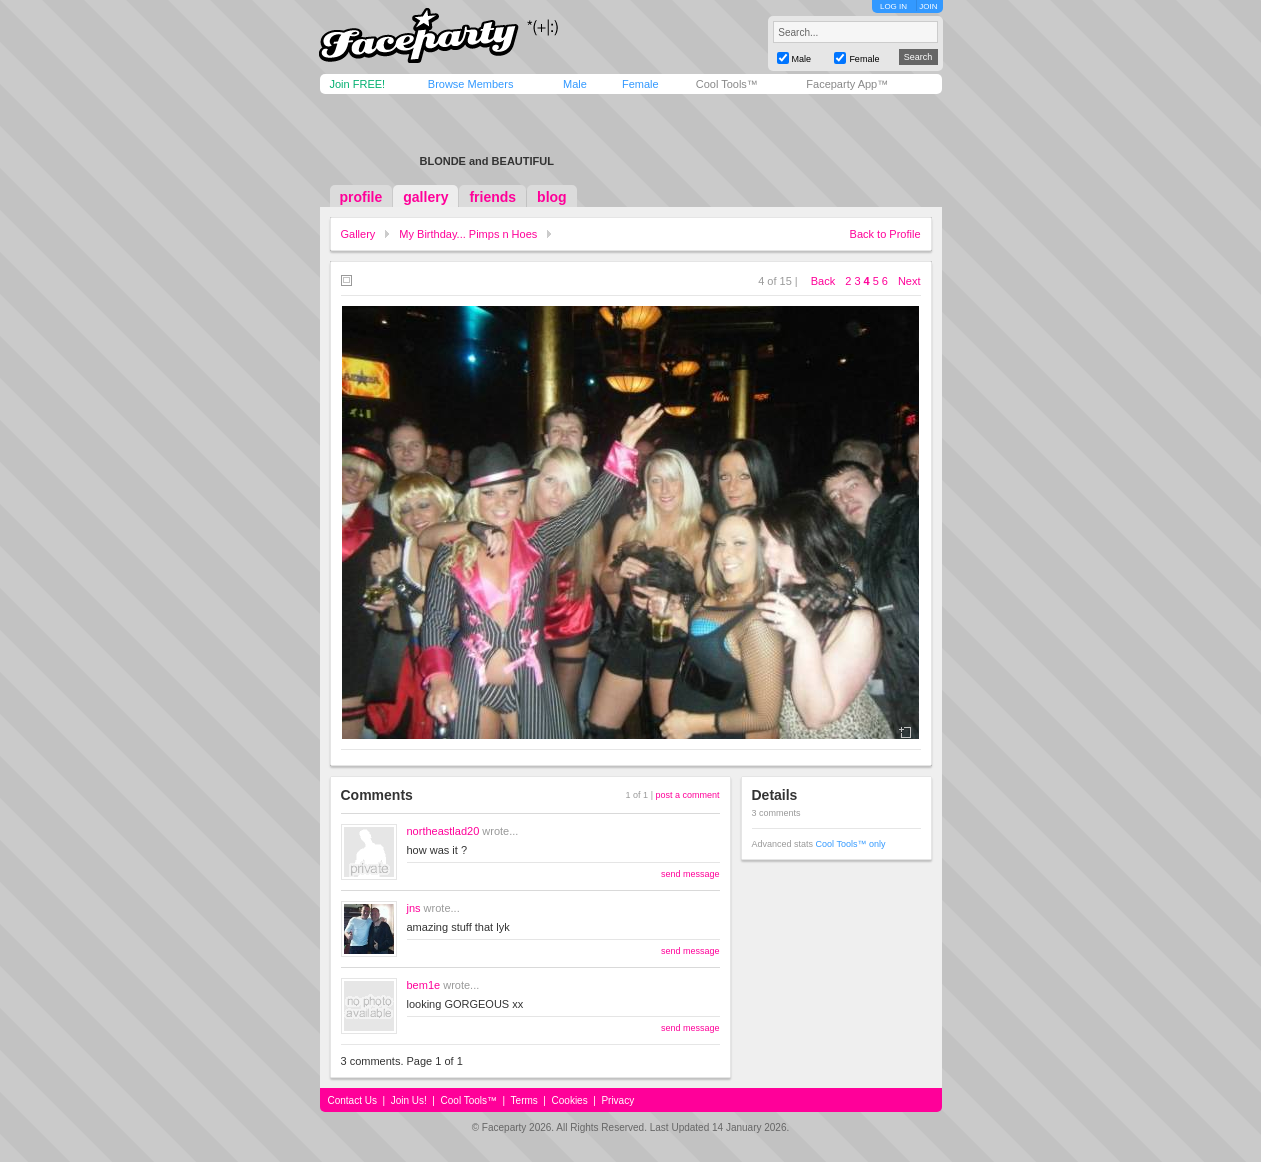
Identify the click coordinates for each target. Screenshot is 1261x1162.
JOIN (928, 6)
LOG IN (893, 6)
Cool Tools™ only (851, 844)
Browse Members (471, 84)
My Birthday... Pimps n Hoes (468, 234)
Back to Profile (885, 234)
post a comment (687, 795)
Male (575, 84)
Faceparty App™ (847, 84)
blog (552, 197)
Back (823, 281)
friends (492, 197)
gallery (425, 197)
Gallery (358, 234)
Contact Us (352, 1100)
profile (361, 197)
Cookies (570, 1100)
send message (690, 874)
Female (640, 84)
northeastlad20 (443, 831)
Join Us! (409, 1100)
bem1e (424, 985)
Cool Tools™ (727, 84)
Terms (524, 1100)
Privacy (617, 1100)
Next (909, 281)
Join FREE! (358, 84)
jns (414, 908)
